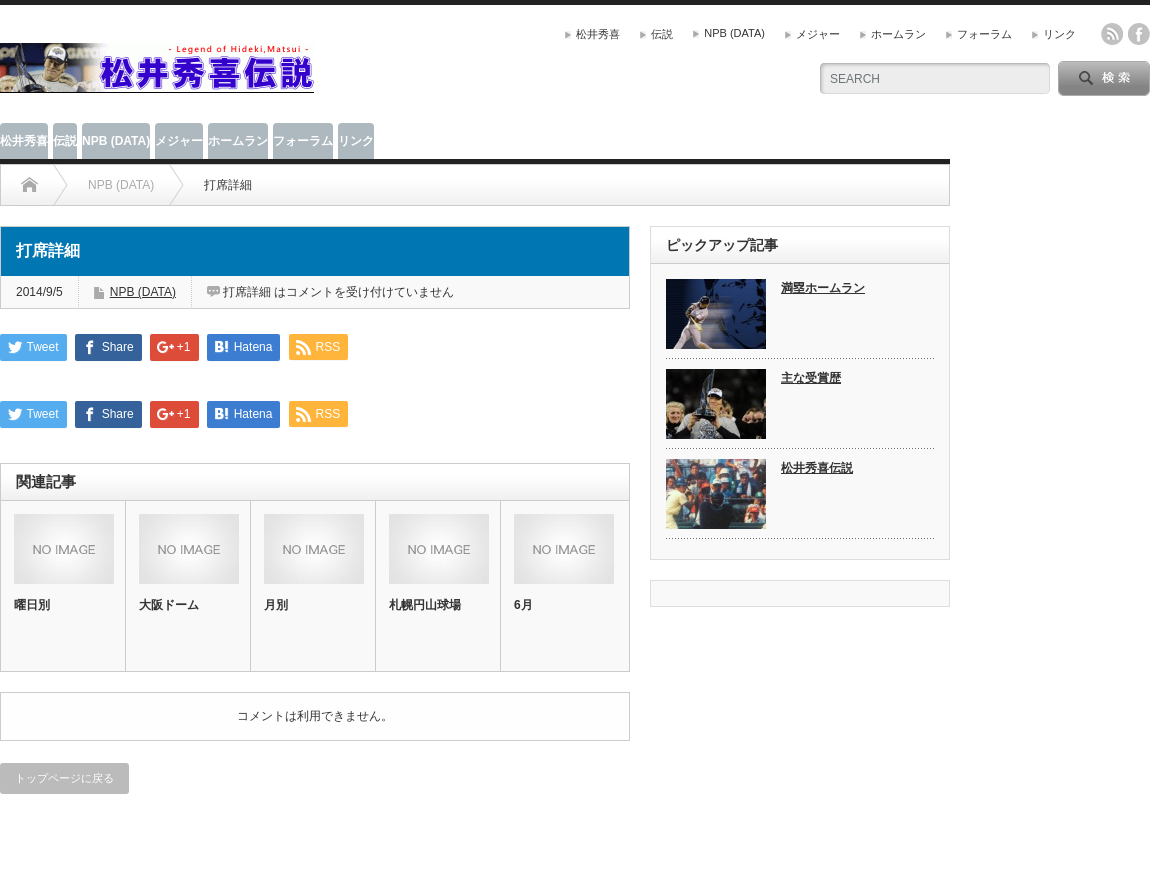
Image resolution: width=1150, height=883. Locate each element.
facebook (1139, 34)
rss (1112, 34)
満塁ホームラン (823, 288)
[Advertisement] (556, 65)
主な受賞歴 (811, 378)
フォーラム (984, 34)
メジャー (818, 34)
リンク (1059, 34)
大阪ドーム (169, 605)
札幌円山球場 (425, 605)
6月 (523, 605)
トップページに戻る (64, 778)
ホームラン (898, 34)
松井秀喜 (598, 34)
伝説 (662, 34)
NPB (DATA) (734, 33)
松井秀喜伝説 (817, 468)
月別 (276, 605)
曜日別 (32, 605)
